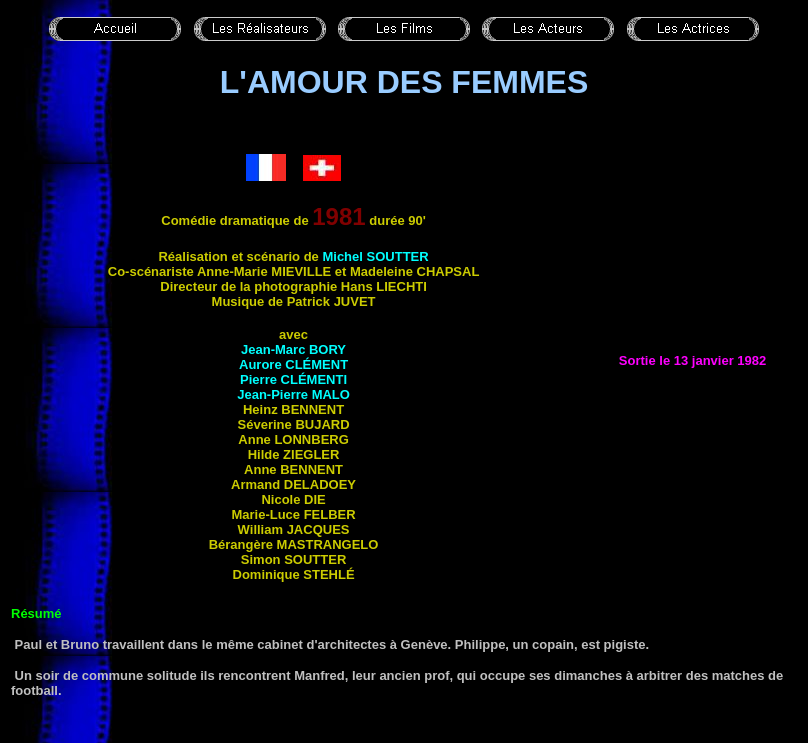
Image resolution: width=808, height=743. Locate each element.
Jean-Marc (293, 349)
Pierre (293, 379)
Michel (375, 256)
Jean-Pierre (293, 394)
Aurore (293, 364)
